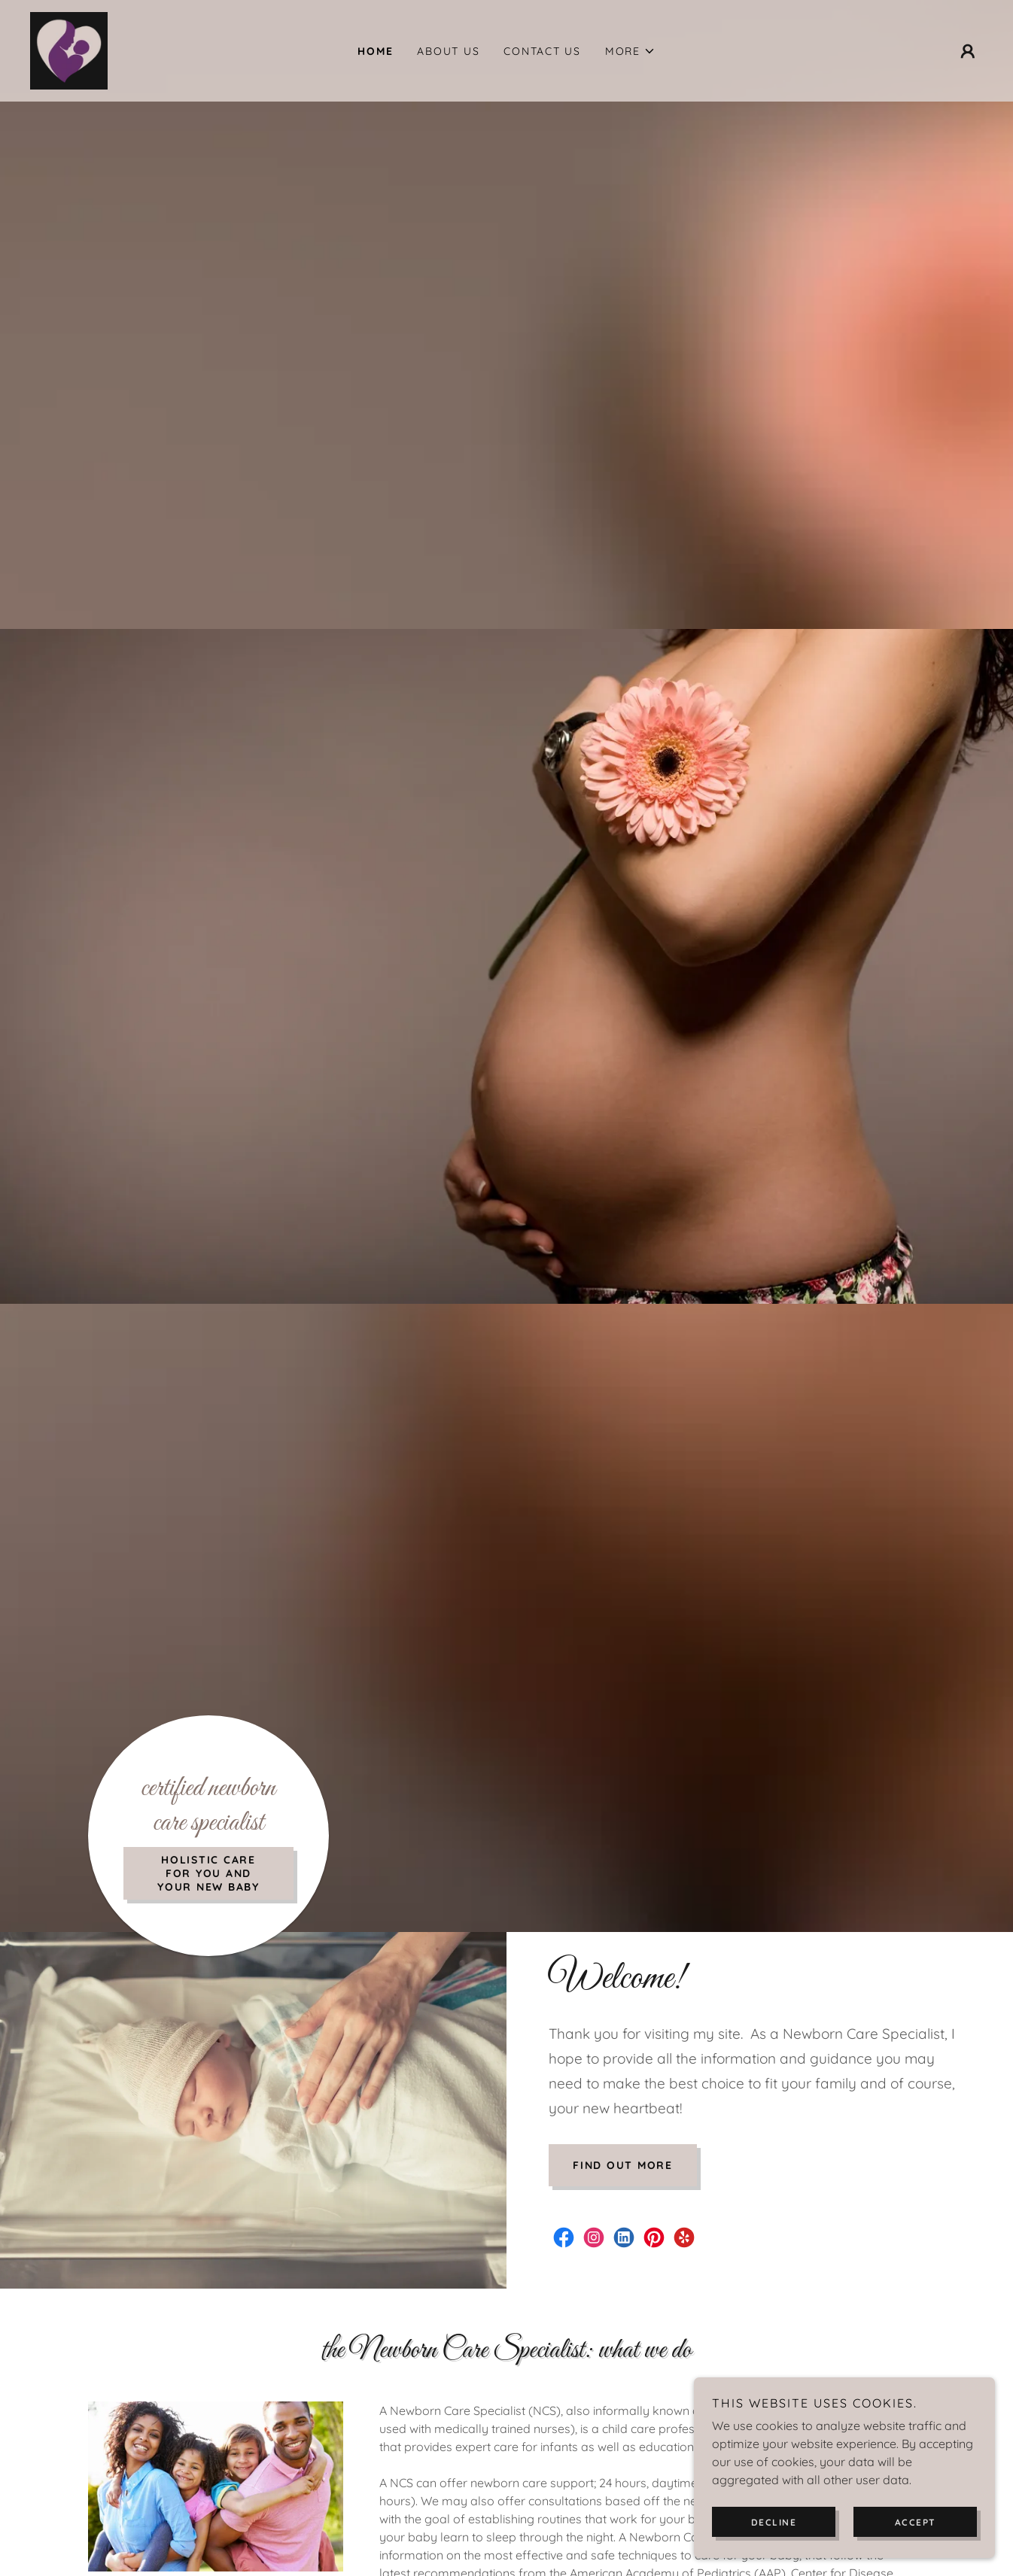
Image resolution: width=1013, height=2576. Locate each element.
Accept (915, 2522)
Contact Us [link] (542, 51)
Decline (774, 2522)
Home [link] (375, 51)
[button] (630, 51)
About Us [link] (448, 51)
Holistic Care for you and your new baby (208, 1873)
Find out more (623, 2165)
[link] (69, 49)
